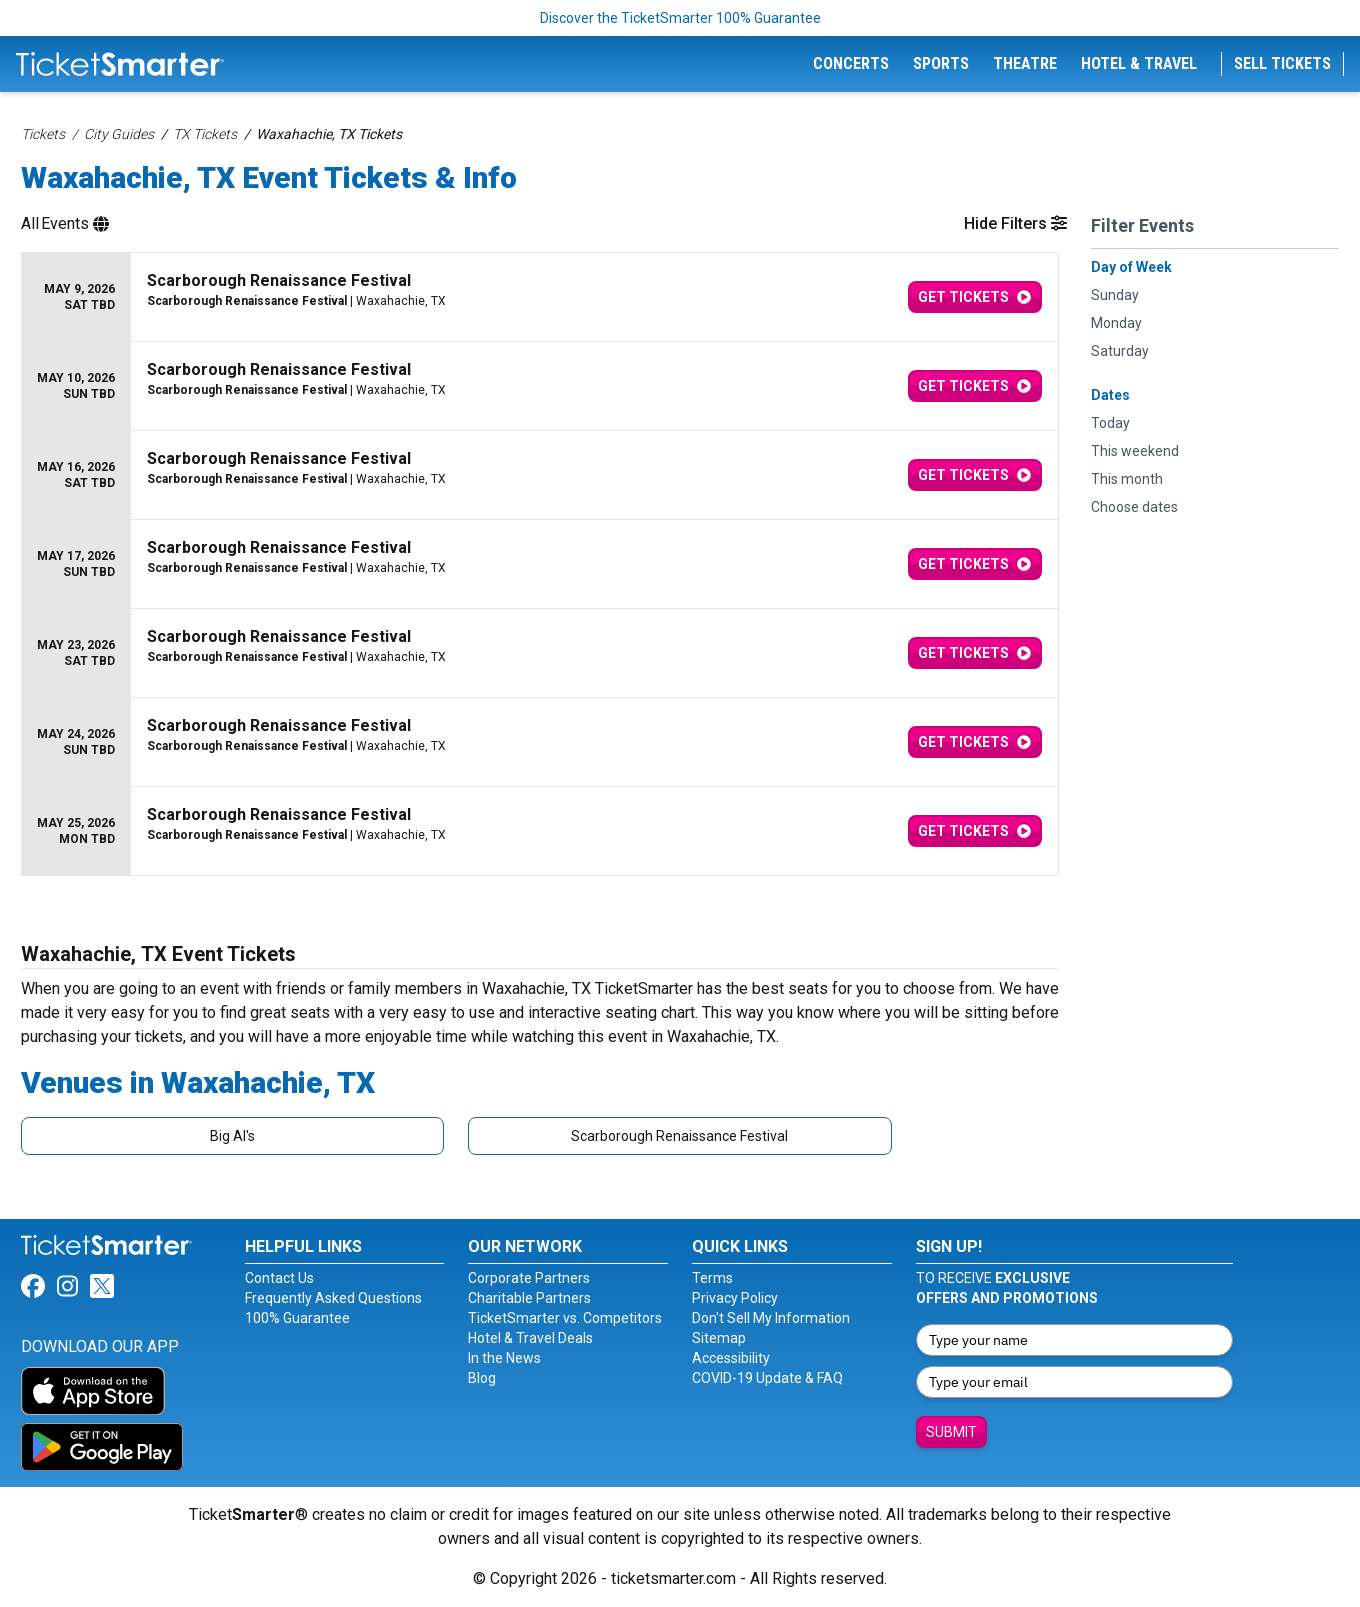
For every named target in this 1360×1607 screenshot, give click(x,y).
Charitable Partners (529, 1298)
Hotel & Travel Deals (530, 1338)
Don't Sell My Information (771, 1318)
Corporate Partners (529, 1278)
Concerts (851, 63)
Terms (712, 1278)
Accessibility (731, 1358)
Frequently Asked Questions (333, 1298)
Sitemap (719, 1338)
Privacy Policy (735, 1298)
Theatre (1025, 63)
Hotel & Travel (1139, 63)
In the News (504, 1358)
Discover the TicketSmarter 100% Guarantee (680, 18)
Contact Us (279, 1278)
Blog (482, 1378)
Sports (941, 63)
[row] (540, 297)
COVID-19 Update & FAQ (767, 1378)
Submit (951, 1432)
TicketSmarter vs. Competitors (565, 1318)
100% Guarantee (297, 1318)
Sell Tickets (1282, 63)
